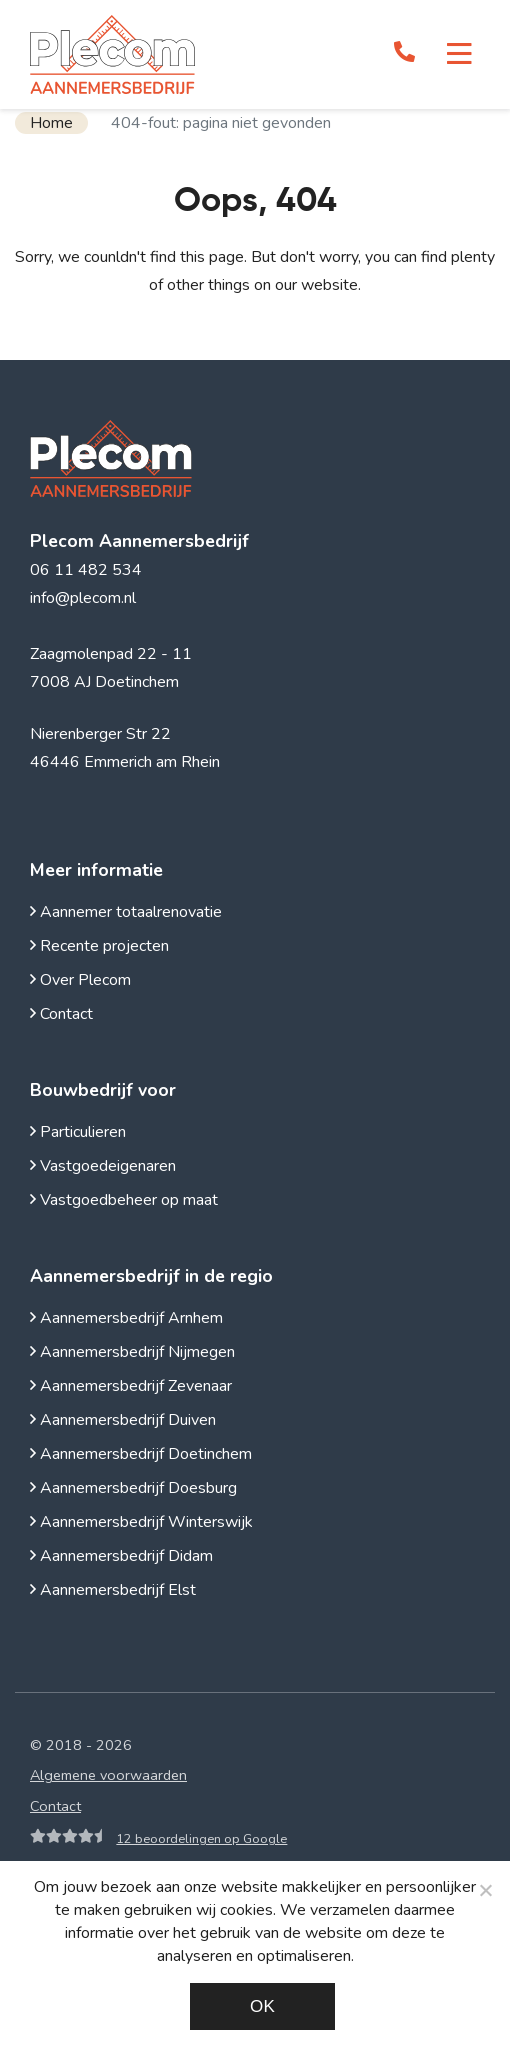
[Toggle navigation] (459, 54)
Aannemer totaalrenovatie (126, 912)
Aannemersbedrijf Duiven (123, 1420)
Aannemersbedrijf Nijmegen (132, 1352)
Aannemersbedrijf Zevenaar (131, 1386)
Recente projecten (99, 946)
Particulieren (78, 1132)
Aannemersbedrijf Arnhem (126, 1318)
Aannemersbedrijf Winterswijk (141, 1522)
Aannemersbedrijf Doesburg (133, 1488)
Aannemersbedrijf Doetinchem (141, 1454)
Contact (61, 1014)
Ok (262, 2006)
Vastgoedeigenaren (103, 1166)
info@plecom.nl (83, 598)
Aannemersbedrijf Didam (121, 1556)
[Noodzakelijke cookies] (485, 1890)
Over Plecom (80, 980)
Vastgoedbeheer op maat (124, 1200)
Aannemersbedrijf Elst (113, 1590)
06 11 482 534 (86, 570)
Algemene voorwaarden (108, 1775)
